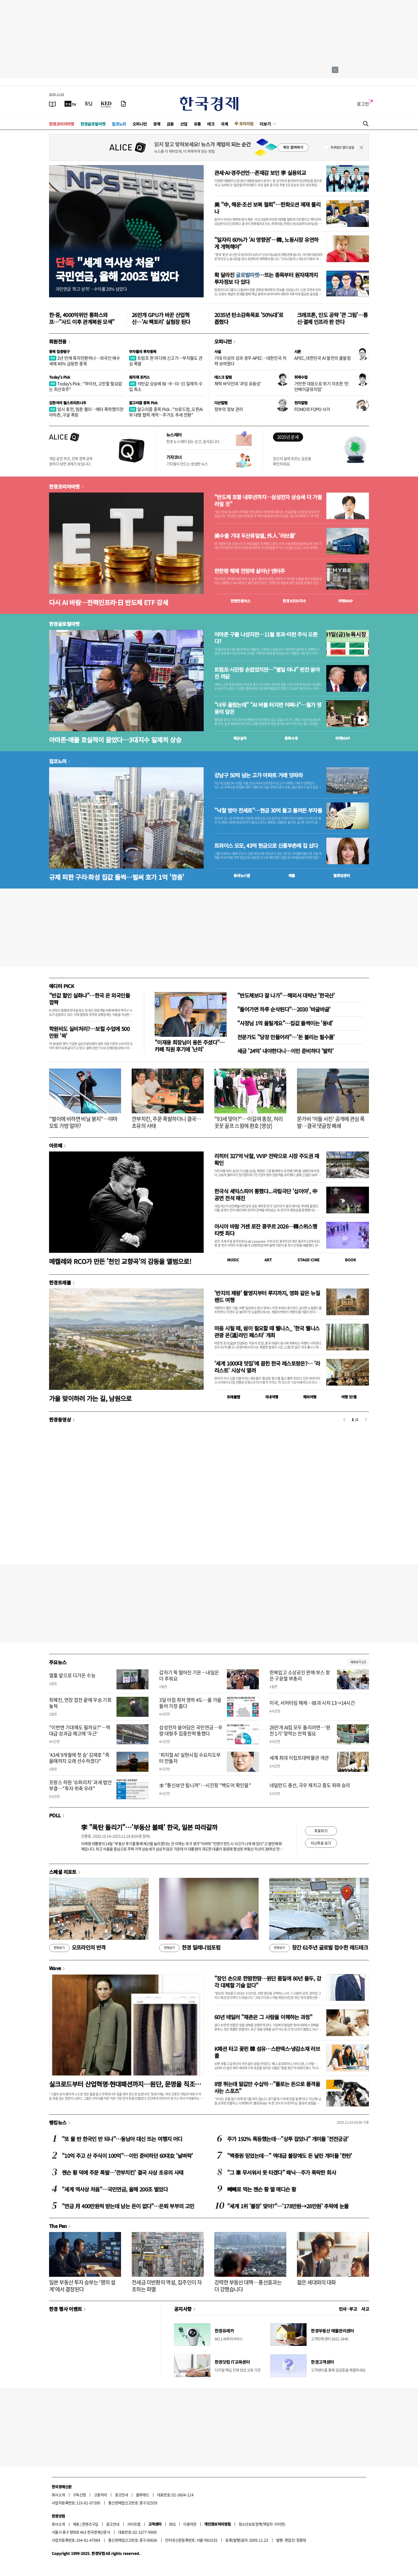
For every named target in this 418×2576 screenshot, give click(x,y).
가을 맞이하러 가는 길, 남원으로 (90, 1398)
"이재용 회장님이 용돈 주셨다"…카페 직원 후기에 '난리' (190, 1045)
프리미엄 (246, 123)
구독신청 (79, 2494)
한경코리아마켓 (61, 124)
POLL (55, 1815)
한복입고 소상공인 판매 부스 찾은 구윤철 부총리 (300, 1675)
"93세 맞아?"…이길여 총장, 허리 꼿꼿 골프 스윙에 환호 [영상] (248, 1122)
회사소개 (58, 2494)
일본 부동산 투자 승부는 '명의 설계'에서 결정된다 (82, 2285)
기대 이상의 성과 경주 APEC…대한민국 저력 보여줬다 (250, 361)
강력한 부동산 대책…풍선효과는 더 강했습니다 (248, 2285)
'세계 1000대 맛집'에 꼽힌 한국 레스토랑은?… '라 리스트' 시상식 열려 (267, 1366)
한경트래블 (60, 1282)
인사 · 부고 (348, 2309)
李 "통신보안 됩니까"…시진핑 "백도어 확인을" (205, 1785)
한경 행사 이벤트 (65, 2308)
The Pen (58, 2225)
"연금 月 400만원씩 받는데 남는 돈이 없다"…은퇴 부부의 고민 (128, 2206)
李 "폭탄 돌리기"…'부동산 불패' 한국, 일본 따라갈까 (149, 1827)
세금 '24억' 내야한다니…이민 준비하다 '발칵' (285, 1051)
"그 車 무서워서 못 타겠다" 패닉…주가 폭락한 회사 (281, 2172)
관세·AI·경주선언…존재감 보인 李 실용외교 (260, 173)
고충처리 (100, 2494)
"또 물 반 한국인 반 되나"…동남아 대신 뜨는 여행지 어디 (122, 2139)
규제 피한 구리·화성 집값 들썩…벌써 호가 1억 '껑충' (116, 877)
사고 (365, 2309)
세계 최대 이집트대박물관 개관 (299, 1757)
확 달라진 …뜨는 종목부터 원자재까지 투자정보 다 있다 (266, 278)
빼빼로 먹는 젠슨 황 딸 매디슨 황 (261, 2189)
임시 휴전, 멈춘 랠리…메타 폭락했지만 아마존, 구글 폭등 (86, 412)
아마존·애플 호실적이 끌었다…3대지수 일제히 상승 (115, 739)
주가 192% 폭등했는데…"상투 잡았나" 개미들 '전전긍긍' (287, 2139)
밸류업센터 (341, 875)
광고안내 (121, 2494)
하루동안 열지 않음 (342, 147)
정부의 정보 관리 (228, 409)
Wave (55, 1968)
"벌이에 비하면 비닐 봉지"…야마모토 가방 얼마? (83, 1122)
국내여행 (271, 1396)
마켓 (345, 600)
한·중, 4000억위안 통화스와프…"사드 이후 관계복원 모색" (81, 318)
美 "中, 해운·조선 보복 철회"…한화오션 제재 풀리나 (267, 208)
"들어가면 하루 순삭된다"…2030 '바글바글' (284, 1009)
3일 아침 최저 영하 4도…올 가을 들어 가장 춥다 (190, 1703)
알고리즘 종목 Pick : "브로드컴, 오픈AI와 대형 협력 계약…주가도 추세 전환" (166, 412)
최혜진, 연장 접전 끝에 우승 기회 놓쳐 (80, 1703)
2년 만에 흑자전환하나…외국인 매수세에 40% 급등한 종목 (84, 361)
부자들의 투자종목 (142, 351)
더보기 (265, 123)
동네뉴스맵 (242, 875)
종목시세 (291, 738)
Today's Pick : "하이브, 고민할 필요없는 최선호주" (85, 386)
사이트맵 (133, 2524)
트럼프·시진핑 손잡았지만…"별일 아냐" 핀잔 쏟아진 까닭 (267, 673)
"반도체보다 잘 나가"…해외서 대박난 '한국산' (286, 995)
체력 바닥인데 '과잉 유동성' (237, 383)
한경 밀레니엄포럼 (189, 1948)
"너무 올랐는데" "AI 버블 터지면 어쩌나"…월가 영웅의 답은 (267, 708)
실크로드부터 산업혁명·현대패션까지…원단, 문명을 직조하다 (124, 2084)
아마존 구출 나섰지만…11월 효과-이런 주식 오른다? (265, 638)
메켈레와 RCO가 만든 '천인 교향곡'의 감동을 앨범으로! (120, 1261)
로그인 (363, 104)
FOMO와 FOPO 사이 (312, 409)
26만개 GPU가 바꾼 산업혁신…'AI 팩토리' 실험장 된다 (161, 318)
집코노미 (119, 124)
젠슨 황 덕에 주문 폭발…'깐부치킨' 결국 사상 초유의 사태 (122, 2172)
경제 (156, 124)
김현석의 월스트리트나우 (67, 402)
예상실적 (240, 738)
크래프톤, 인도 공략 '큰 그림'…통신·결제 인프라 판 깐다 (332, 318)
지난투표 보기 (321, 1843)
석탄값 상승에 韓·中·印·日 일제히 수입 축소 (165, 386)
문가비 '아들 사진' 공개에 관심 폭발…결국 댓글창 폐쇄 (331, 1122)
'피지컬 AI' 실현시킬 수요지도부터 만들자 (189, 1758)
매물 (291, 875)
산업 (183, 124)
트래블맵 (233, 1396)
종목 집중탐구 (59, 351)
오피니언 (139, 124)
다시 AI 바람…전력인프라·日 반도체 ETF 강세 (108, 602)
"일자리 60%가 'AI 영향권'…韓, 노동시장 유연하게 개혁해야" (266, 243)
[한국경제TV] (70, 104)
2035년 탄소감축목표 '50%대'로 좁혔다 (248, 318)
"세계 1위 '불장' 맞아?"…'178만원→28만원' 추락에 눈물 (288, 2206)
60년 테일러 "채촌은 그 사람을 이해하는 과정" (263, 2017)
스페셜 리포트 (63, 1871)
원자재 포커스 (139, 377)
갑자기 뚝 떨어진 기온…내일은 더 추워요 (189, 1675)
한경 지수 (294, 600)
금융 (170, 124)
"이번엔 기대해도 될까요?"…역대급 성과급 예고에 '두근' (79, 1730)
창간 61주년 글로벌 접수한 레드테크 (318, 1948)
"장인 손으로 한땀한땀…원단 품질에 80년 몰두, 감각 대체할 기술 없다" (267, 1981)
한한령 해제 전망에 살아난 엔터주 (249, 570)
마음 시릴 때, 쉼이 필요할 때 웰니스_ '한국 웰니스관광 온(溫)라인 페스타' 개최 (266, 1331)
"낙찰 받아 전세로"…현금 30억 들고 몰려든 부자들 (268, 810)
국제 (224, 124)
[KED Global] (106, 104)
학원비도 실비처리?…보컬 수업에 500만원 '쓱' (89, 1032)
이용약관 (189, 2524)
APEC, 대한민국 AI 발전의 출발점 (322, 358)
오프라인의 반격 (77, 1948)
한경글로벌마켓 (93, 124)
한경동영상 (60, 1419)
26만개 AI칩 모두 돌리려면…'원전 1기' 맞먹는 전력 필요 (300, 1730)
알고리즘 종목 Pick (143, 402)
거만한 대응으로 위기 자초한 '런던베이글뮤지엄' (321, 386)
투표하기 (321, 1830)
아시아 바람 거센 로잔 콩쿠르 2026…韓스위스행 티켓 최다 (265, 1229)
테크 (210, 124)
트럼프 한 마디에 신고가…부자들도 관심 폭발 (166, 361)
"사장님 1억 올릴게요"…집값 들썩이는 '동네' (285, 1023)
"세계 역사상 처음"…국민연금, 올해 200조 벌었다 (115, 2189)
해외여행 (309, 1396)
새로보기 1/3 (358, 1662)
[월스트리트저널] (88, 104)
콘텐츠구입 (90, 2524)
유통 (197, 124)
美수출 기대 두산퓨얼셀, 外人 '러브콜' (254, 535)
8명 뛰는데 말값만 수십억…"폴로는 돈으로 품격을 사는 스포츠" (267, 2087)
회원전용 (58, 341)
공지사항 (183, 2308)
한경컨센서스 (240, 600)
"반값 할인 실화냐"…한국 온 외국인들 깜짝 (89, 998)
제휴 (76, 2524)
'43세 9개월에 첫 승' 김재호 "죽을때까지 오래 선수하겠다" (79, 1758)
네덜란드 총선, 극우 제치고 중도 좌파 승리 (310, 1785)
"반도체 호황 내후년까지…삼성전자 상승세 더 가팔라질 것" (268, 500)
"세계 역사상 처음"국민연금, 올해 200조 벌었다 (116, 269)
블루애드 (142, 2494)
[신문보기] (52, 104)
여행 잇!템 (348, 1396)
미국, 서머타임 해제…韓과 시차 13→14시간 (312, 1702)
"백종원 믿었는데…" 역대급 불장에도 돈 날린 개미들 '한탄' (289, 2155)
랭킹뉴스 (58, 2122)
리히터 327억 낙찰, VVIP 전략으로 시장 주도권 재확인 (266, 1159)
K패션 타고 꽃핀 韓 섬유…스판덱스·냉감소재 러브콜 (267, 2052)
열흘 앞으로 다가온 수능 (72, 1675)
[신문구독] (123, 104)
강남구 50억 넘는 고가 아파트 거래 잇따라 (258, 775)
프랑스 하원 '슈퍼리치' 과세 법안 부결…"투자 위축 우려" (80, 1785)
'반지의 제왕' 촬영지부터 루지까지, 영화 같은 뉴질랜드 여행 (267, 1296)
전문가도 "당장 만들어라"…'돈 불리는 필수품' (286, 1037)
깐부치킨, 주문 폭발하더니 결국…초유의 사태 (166, 1122)
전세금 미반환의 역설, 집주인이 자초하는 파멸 (167, 2285)
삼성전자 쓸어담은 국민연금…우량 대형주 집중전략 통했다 (190, 1730)
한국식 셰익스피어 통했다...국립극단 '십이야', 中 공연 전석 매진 (265, 1194)
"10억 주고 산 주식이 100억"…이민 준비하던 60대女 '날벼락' (127, 2155)
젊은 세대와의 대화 (316, 2282)
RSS (172, 2524)
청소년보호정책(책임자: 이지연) (262, 2524)
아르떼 (55, 1145)
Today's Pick (59, 377)
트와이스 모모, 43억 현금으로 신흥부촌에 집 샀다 (266, 845)
